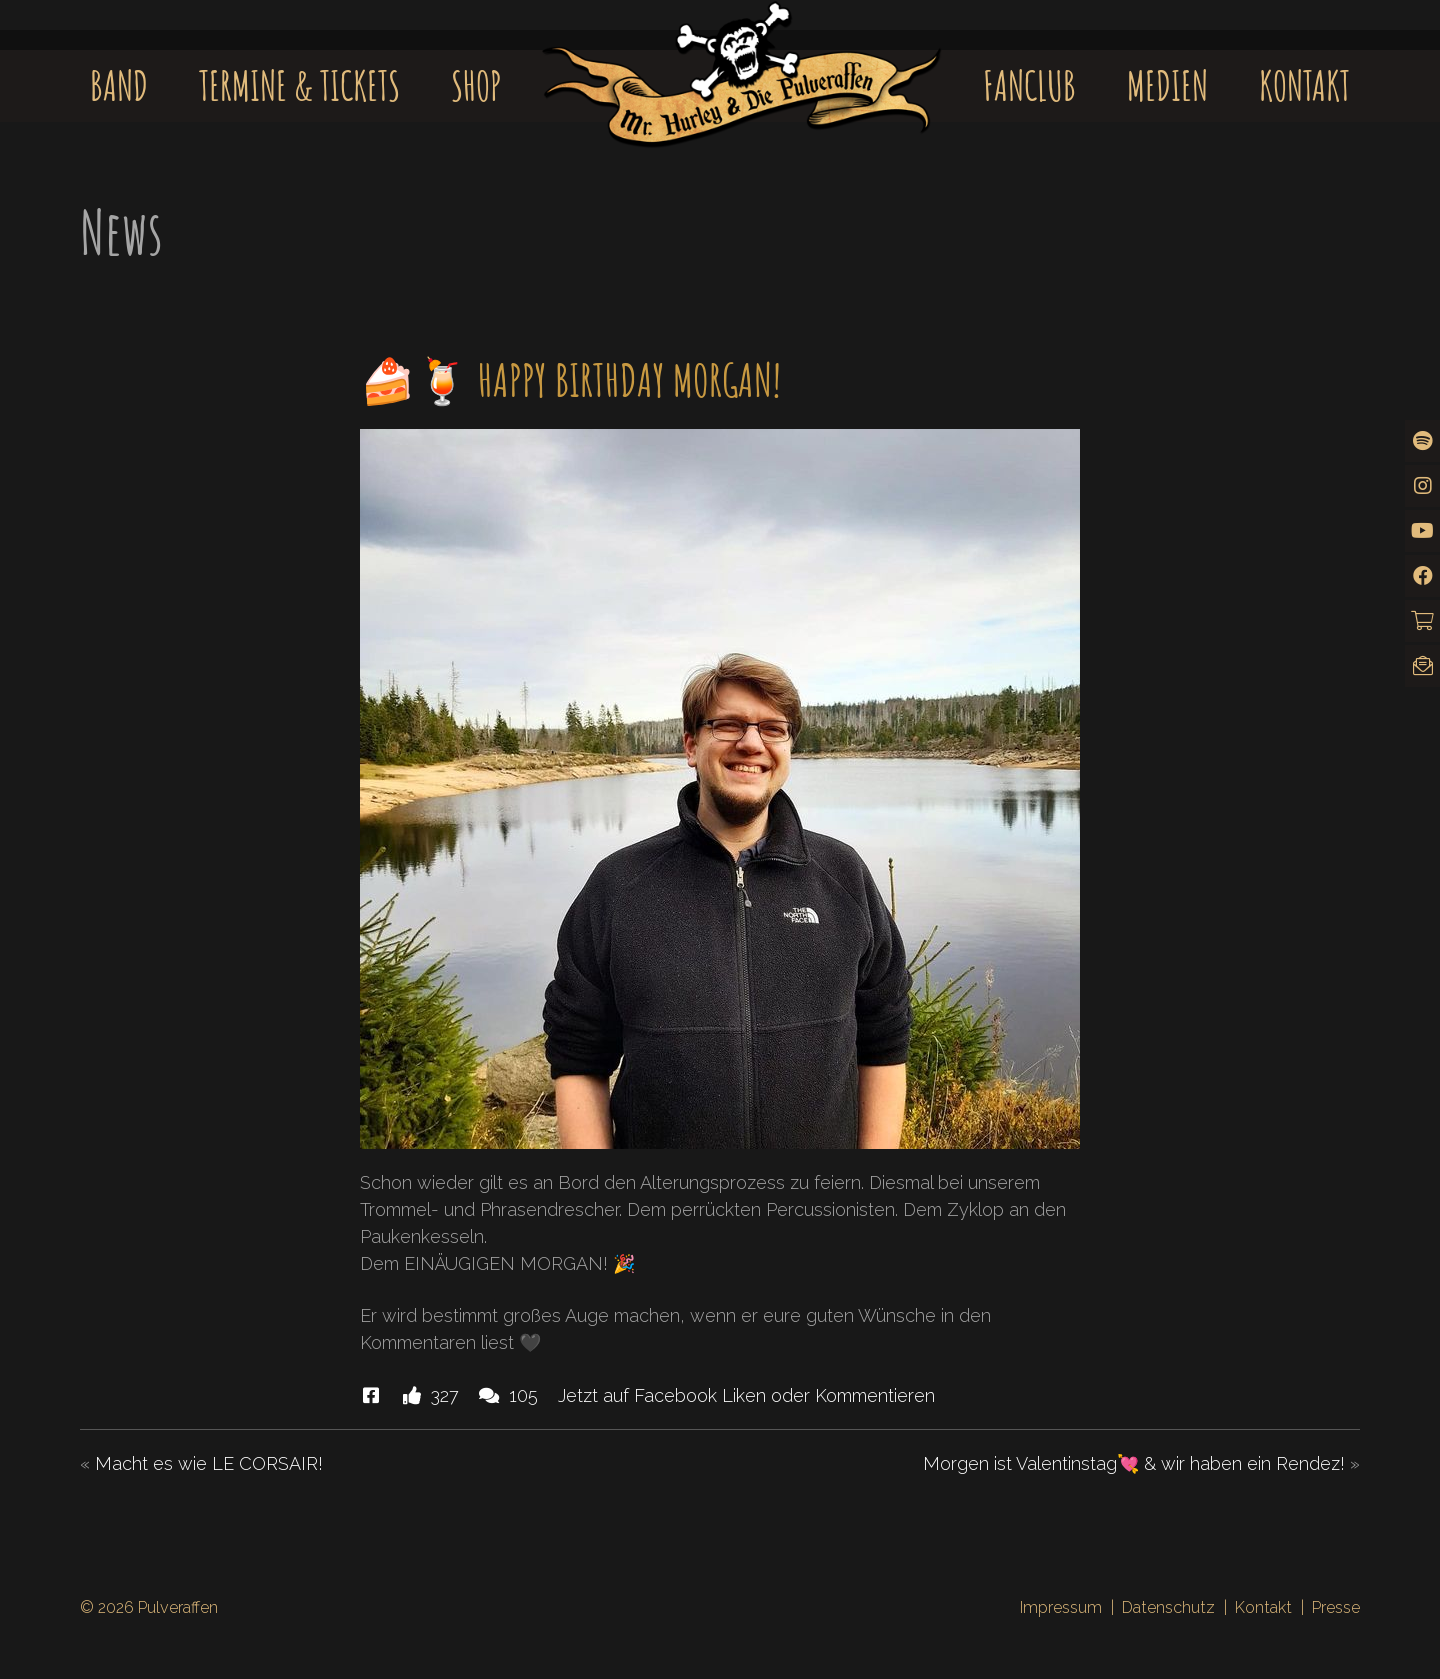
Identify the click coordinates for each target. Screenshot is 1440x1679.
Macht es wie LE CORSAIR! (209, 1463)
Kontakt (1304, 85)
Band (119, 85)
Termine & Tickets (299, 85)
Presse (1336, 1607)
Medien (1167, 85)
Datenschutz (1168, 1607)
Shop (476, 85)
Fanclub (1029, 85)
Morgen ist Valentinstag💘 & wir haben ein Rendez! (1134, 1463)
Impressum (1061, 1607)
